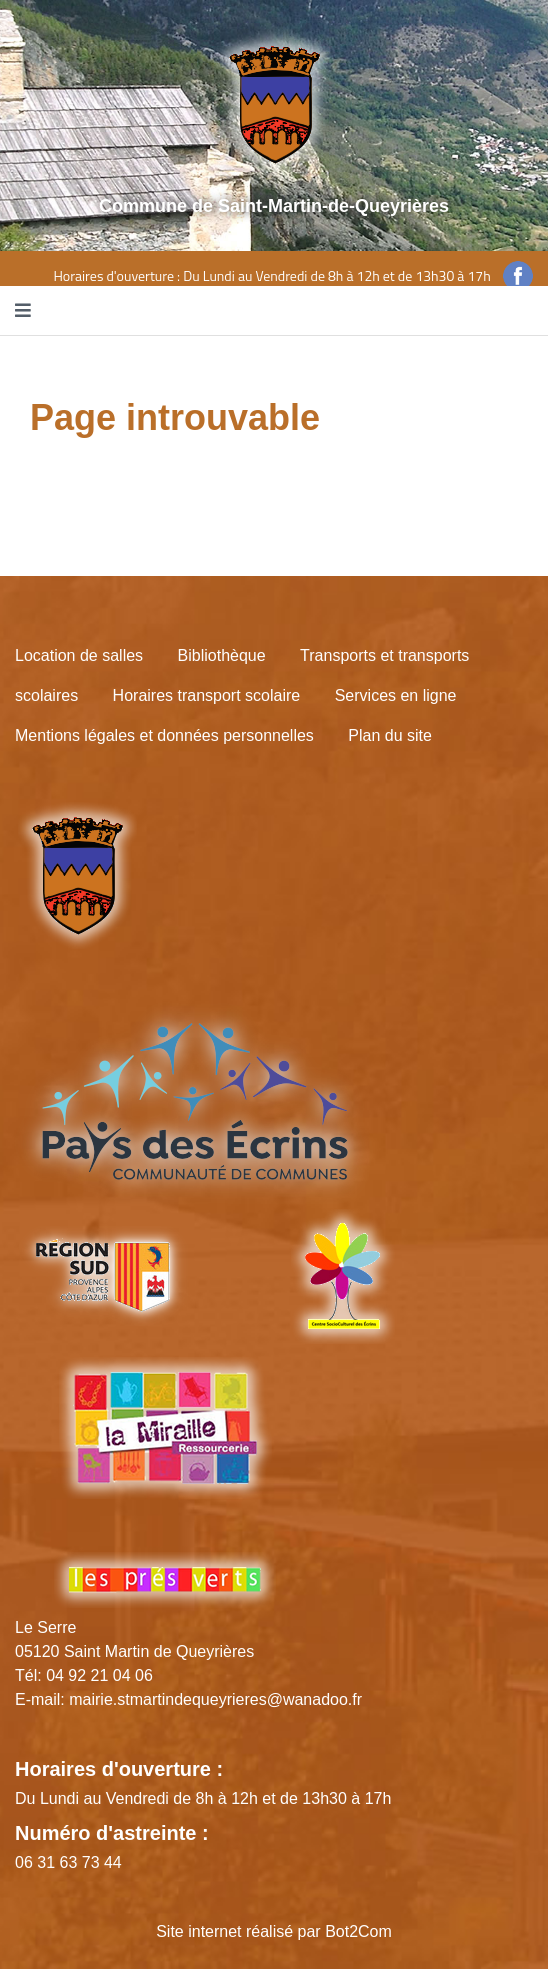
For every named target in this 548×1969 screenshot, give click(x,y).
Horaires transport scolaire (207, 695)
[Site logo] (274, 103)
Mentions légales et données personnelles (164, 735)
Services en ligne (396, 695)
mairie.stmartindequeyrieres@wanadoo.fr (215, 1699)
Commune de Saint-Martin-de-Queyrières (274, 206)
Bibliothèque (222, 655)
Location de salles (79, 655)
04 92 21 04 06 (99, 1675)
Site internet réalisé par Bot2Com (274, 1931)
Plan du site (390, 735)
